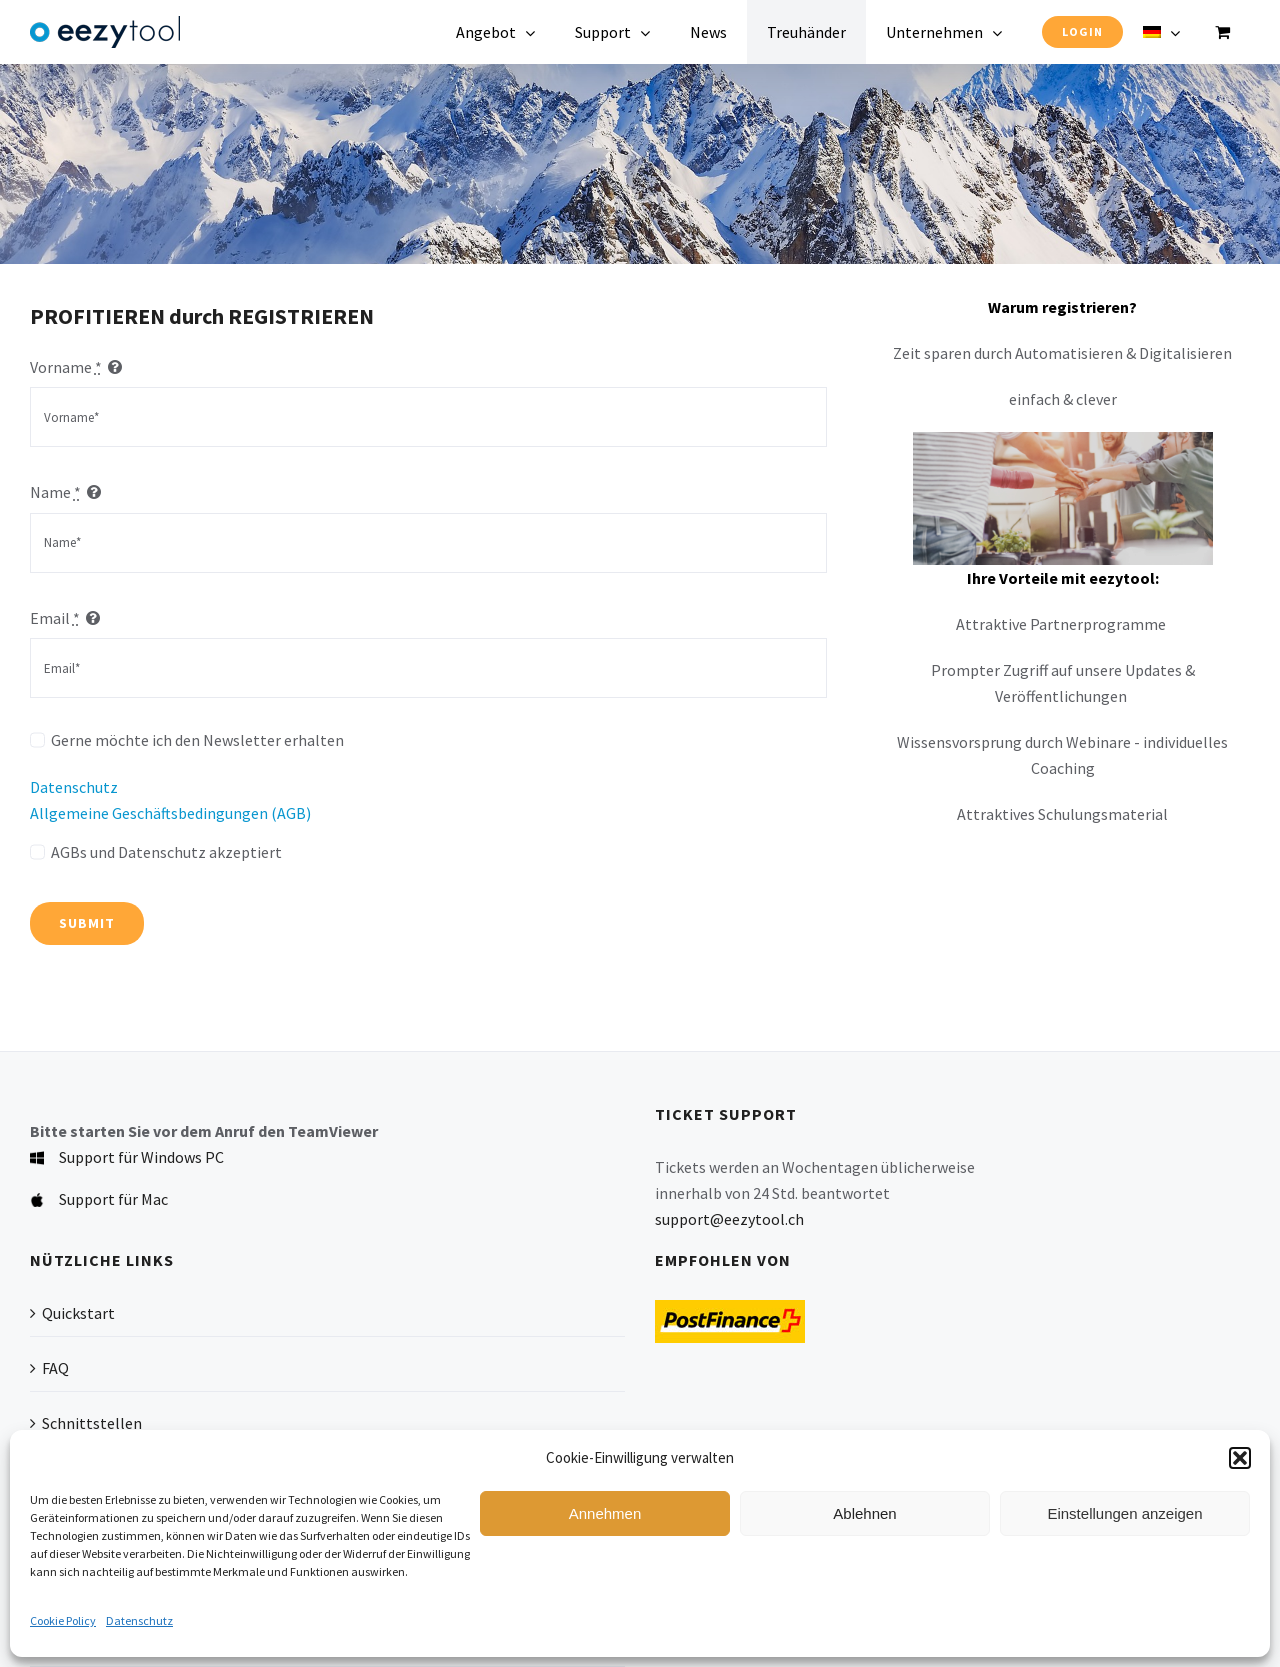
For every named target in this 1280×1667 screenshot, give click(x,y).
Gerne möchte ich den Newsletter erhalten (197, 740)
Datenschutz (139, 1620)
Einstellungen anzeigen (1124, 1513)
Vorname (66, 367)
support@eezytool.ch (729, 1219)
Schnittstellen (92, 1423)
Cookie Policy (63, 1620)
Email (55, 618)
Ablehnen (864, 1513)
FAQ (55, 1368)
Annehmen (605, 1513)
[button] (1240, 1458)
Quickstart (78, 1313)
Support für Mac (113, 1199)
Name (55, 492)
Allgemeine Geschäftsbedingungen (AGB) (170, 813)
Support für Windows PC (141, 1157)
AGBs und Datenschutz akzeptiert (166, 852)
